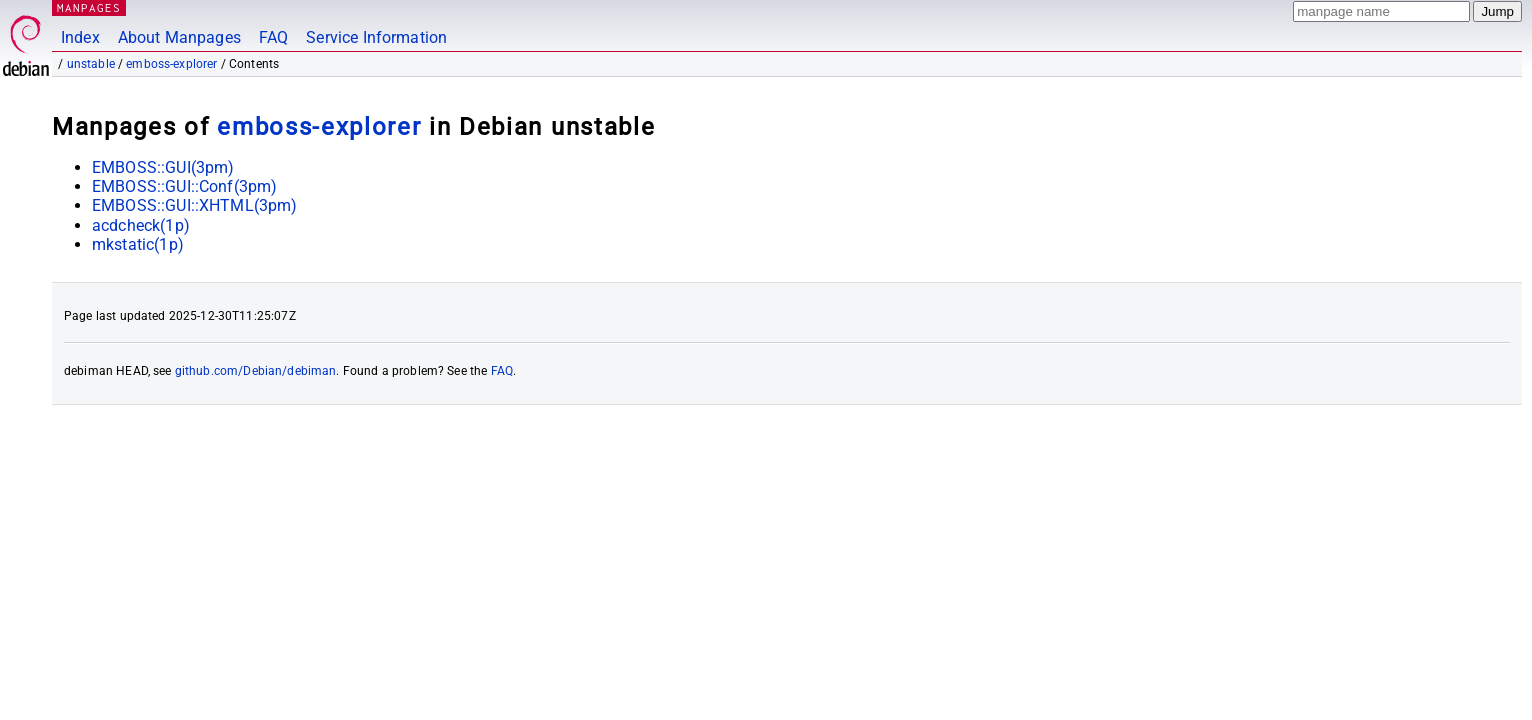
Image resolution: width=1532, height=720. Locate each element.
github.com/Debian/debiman (256, 371)
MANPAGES (89, 7)
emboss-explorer (171, 64)
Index (80, 37)
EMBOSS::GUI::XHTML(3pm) (194, 205)
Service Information (376, 37)
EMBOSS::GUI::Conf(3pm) (184, 186)
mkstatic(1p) (138, 244)
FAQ (273, 37)
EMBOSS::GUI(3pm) (163, 167)
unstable (91, 64)
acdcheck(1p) (141, 225)
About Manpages (179, 37)
